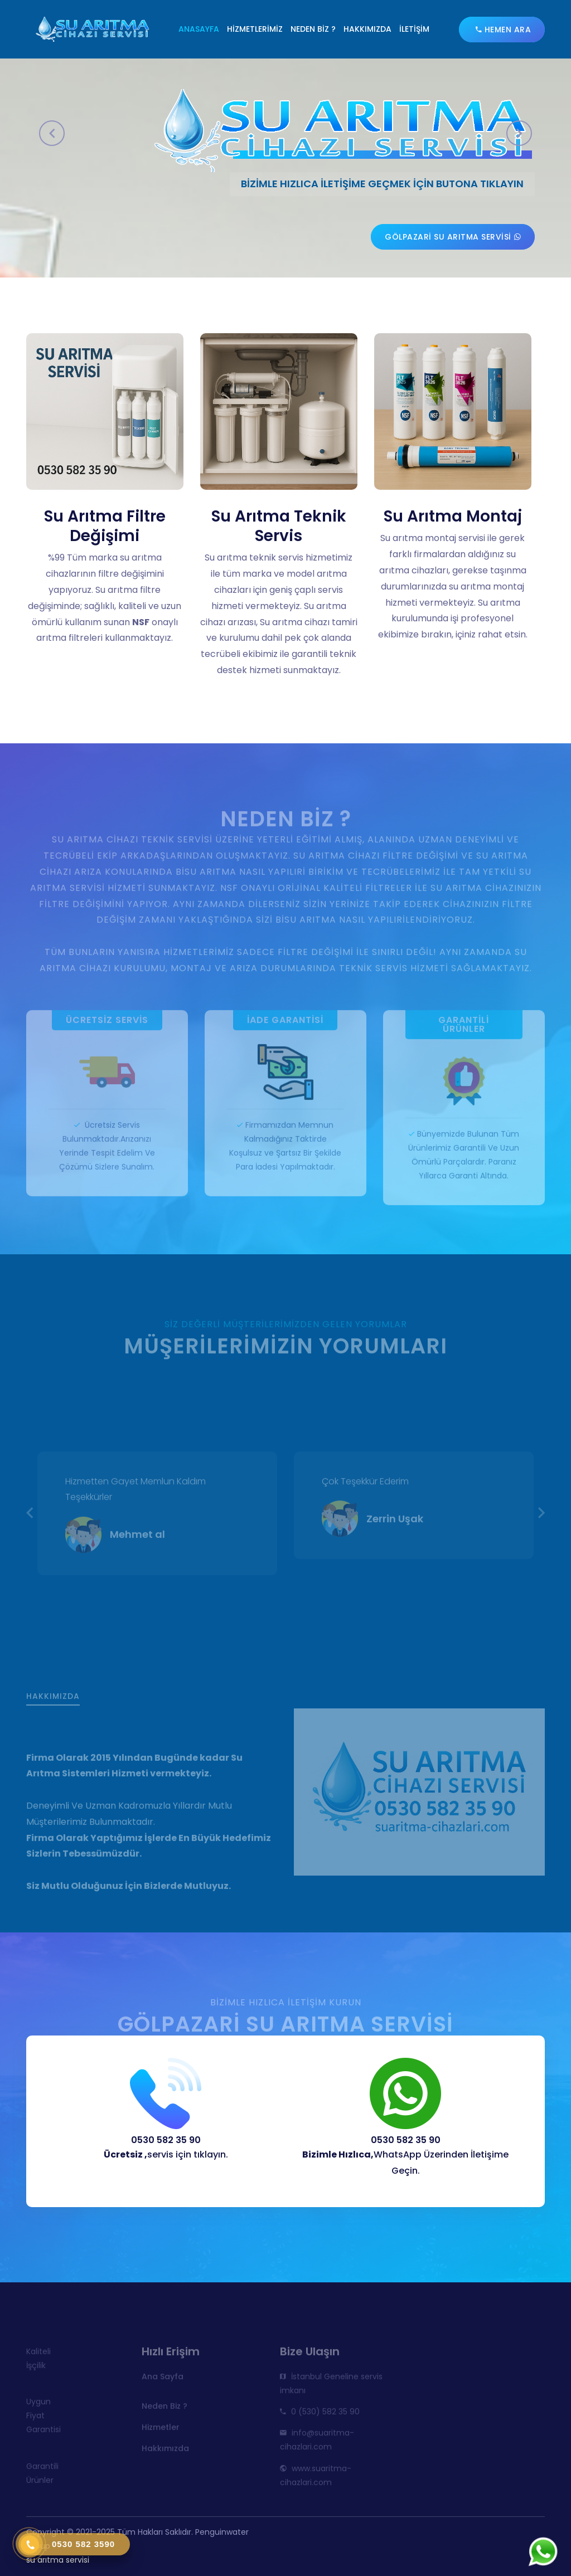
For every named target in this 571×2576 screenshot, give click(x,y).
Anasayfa (198, 29)
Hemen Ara (503, 29)
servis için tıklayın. (166, 2154)
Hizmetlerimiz (255, 29)
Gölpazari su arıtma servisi (453, 236)
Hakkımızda (367, 29)
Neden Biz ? (313, 29)
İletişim (414, 29)
